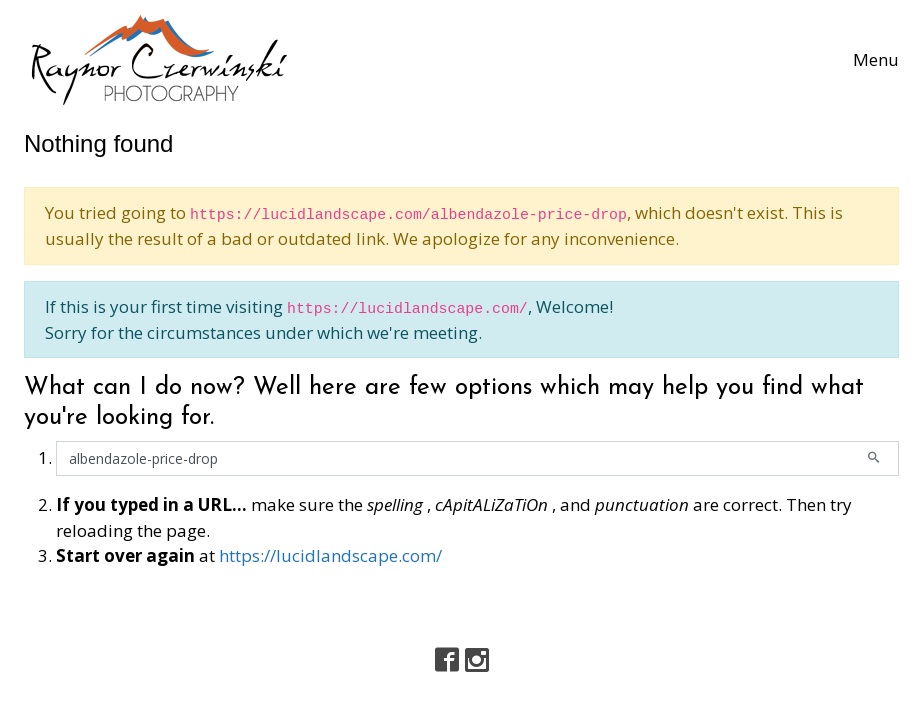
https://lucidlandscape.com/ (330, 555)
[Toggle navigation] (876, 60)
